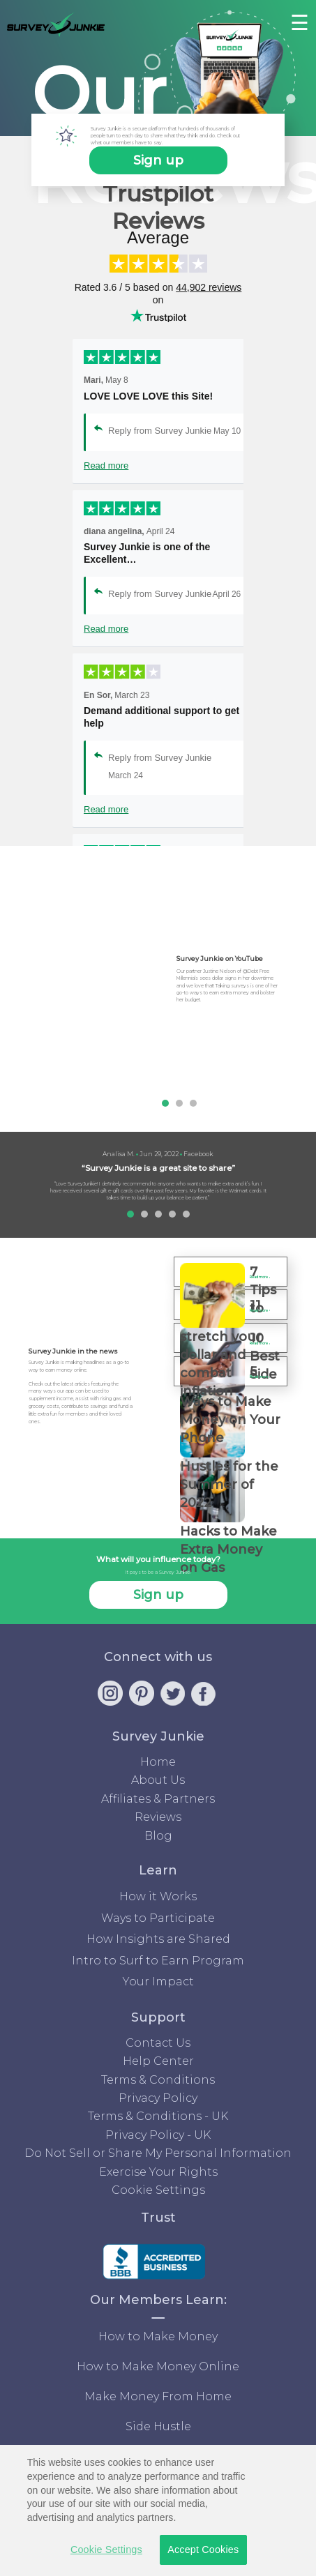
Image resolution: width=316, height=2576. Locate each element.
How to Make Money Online (158, 2366)
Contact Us (158, 2043)
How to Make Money (158, 2336)
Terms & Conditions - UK (158, 2116)
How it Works (158, 1896)
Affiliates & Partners (158, 1798)
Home (158, 1761)
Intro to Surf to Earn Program (158, 1960)
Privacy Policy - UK (158, 2135)
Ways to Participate (158, 1918)
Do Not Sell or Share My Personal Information (158, 2153)
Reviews (158, 1817)
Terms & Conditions (158, 2079)
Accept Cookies (203, 2549)
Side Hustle (158, 2426)
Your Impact (158, 1981)
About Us (158, 1780)
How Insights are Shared (158, 1939)
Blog (158, 1835)
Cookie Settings (158, 2190)
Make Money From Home (158, 2396)
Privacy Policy (158, 2098)
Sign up (158, 160)
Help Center (158, 2061)
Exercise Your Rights (158, 2172)
